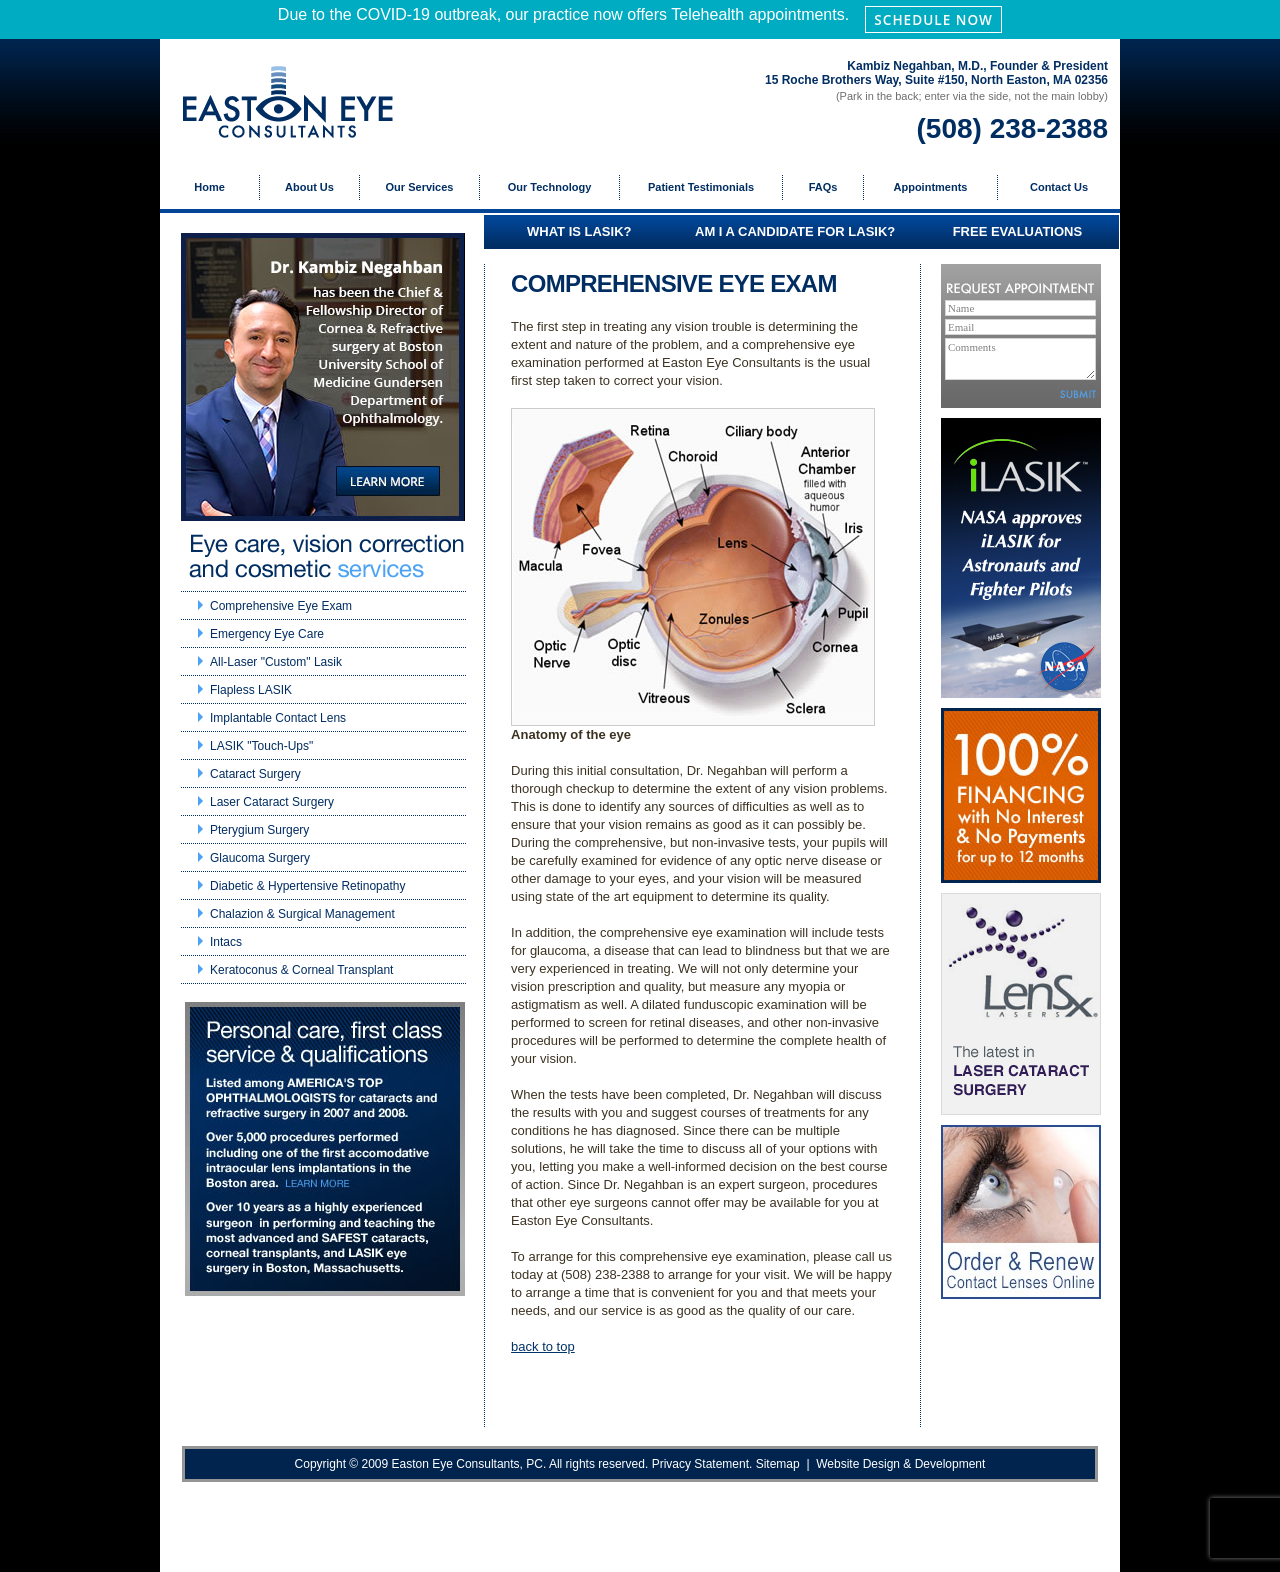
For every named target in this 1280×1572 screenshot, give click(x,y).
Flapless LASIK (251, 690)
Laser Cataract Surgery (272, 802)
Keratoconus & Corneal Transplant (301, 970)
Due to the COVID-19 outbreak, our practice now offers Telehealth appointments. (640, 19)
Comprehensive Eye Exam (281, 606)
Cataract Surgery (255, 774)
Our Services (420, 187)
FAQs (823, 187)
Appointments (931, 187)
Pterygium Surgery (259, 830)
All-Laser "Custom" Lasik (276, 662)
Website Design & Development (900, 1464)
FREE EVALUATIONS (1018, 231)
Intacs (226, 942)
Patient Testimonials (701, 187)
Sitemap (778, 1464)
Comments (1020, 359)
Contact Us (1059, 187)
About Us (309, 187)
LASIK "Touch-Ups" (261, 746)
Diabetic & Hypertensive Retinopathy (307, 886)
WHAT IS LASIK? (579, 231)
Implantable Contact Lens (278, 718)
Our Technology (550, 187)
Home (209, 187)
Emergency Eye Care (267, 634)
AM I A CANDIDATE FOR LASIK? (795, 231)
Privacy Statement (700, 1464)
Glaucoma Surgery (260, 858)
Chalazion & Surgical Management (302, 914)
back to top (543, 1346)
